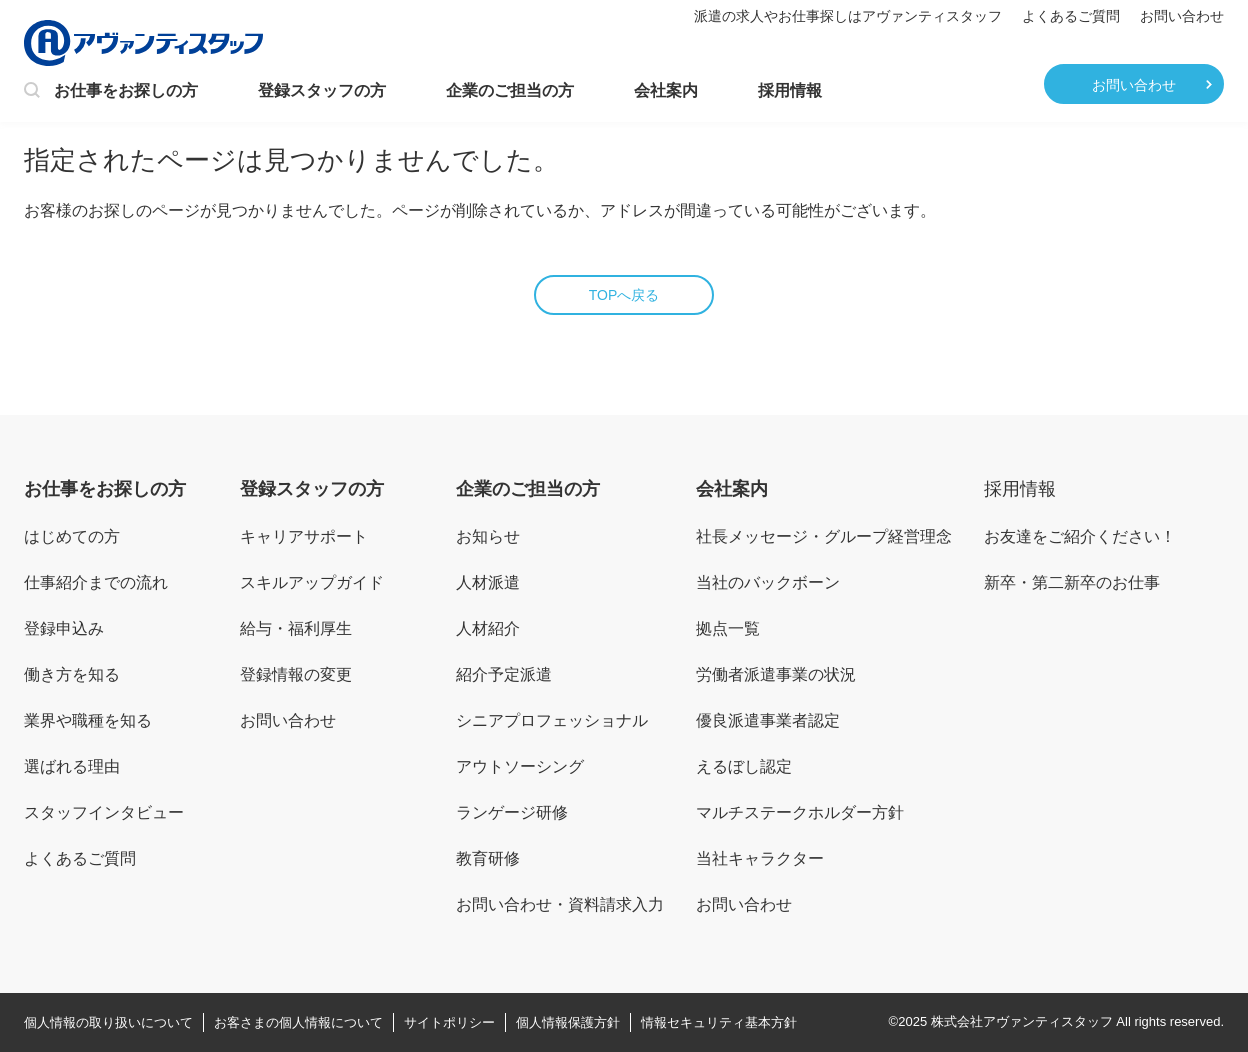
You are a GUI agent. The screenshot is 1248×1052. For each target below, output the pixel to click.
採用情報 (790, 90)
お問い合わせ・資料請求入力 (560, 904)
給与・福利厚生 (296, 628)
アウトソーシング (520, 766)
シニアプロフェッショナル (552, 720)
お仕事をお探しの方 (111, 92)
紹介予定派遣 (504, 674)
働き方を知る (72, 674)
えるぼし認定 (744, 766)
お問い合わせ (1182, 16)
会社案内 (666, 90)
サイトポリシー (449, 1022)
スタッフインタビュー (104, 812)
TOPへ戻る (624, 295)
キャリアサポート (304, 536)
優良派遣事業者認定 (768, 720)
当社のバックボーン (768, 582)
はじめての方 (72, 536)
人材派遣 (488, 582)
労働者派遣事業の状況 (776, 674)
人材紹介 (488, 628)
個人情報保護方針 (568, 1022)
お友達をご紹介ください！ (1080, 536)
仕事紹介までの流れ (96, 582)
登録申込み (64, 628)
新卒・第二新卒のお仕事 (1072, 582)
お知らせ (488, 536)
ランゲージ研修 (512, 812)
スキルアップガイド (312, 582)
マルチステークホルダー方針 (800, 812)
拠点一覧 (728, 628)
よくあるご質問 (1071, 16)
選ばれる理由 (72, 766)
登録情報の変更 (296, 674)
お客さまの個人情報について (298, 1022)
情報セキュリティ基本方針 (719, 1022)
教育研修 (488, 858)
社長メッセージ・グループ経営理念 (824, 536)
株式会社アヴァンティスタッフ (1022, 1021)
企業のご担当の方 (510, 90)
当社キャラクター (760, 858)
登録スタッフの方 (322, 90)
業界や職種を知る (88, 720)
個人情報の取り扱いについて (108, 1022)
